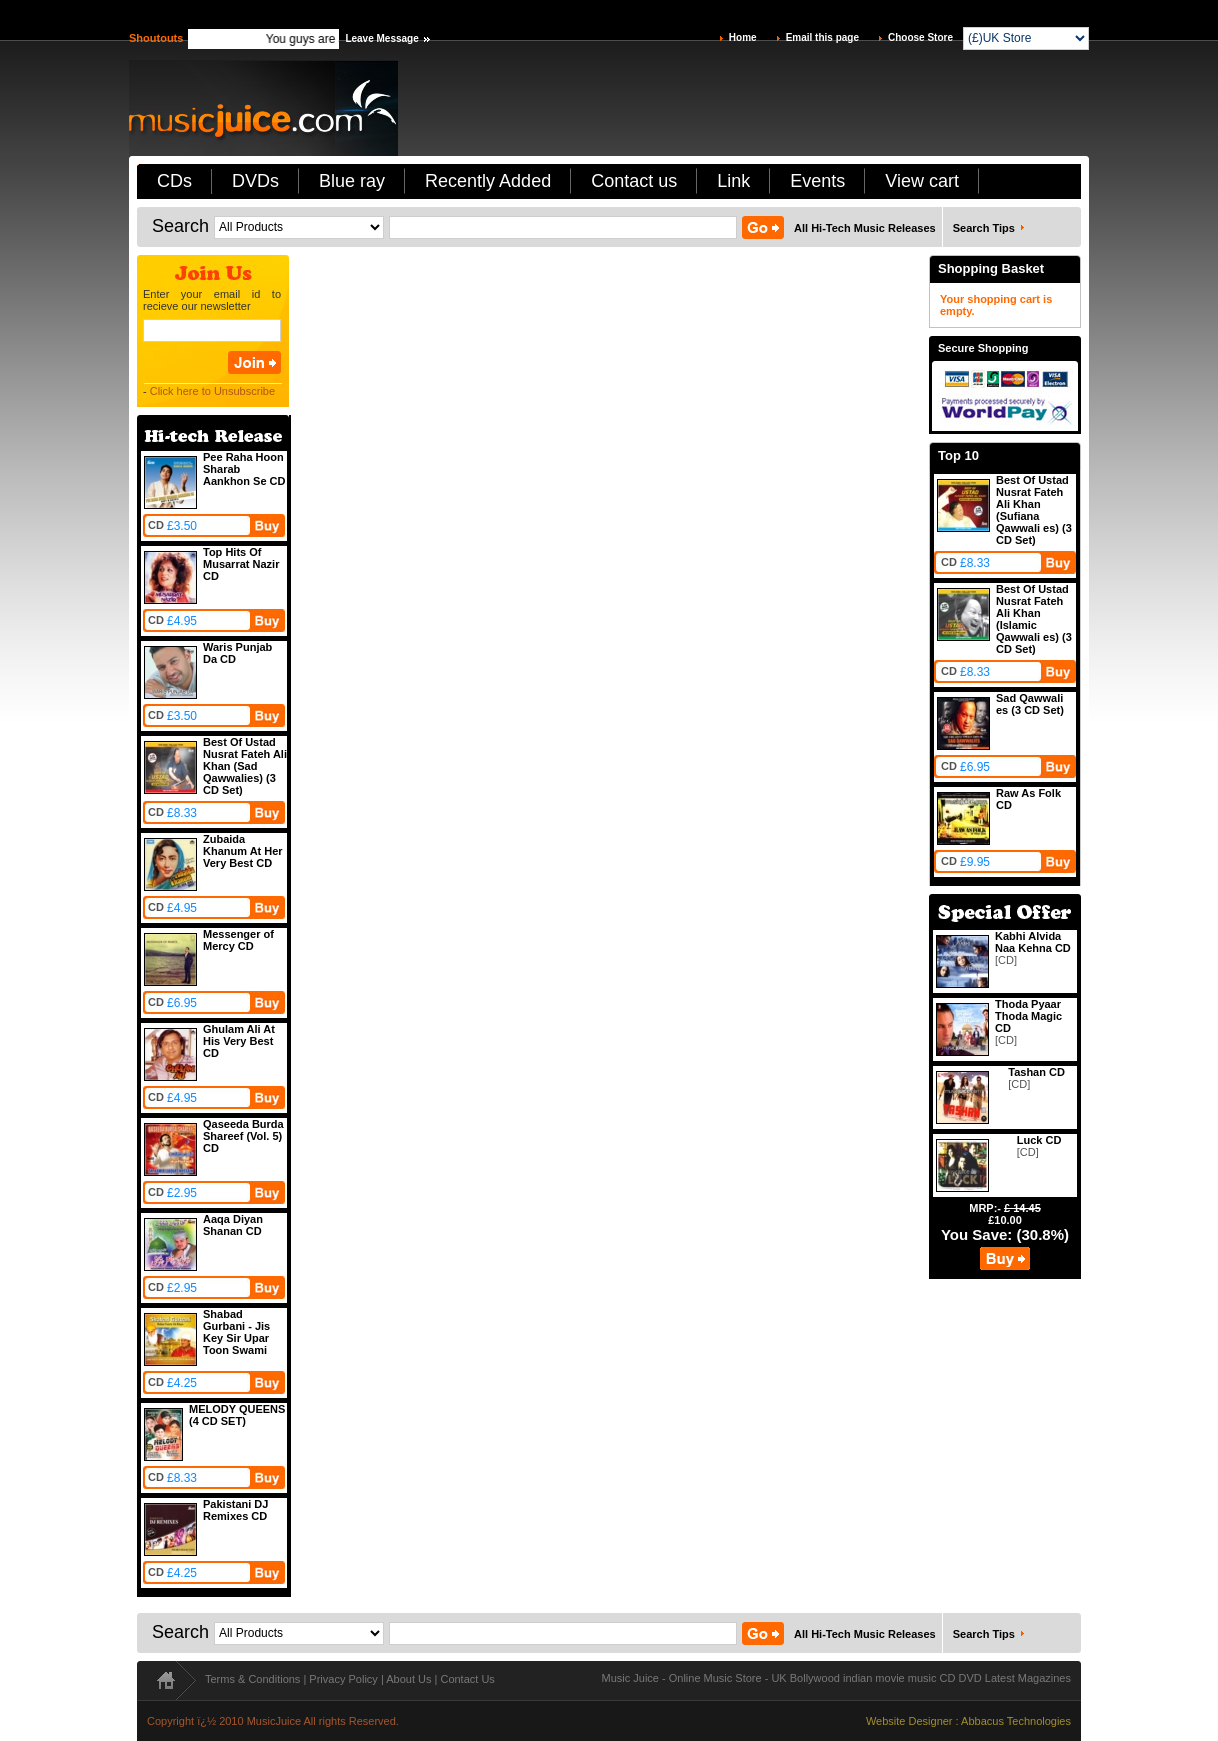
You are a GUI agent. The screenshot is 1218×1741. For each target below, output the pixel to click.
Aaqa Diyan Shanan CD (233, 1225)
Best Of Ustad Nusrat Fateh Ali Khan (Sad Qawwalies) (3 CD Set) (245, 766)
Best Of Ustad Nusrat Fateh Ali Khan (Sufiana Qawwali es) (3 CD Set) (1034, 510)
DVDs (255, 181)
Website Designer (909, 1721)
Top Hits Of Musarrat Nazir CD (241, 564)
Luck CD (1039, 1140)
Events (817, 181)
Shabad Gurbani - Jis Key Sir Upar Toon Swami (236, 1332)
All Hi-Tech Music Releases (865, 228)
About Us (408, 1679)
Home (743, 37)
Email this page (822, 37)
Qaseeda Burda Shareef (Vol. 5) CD (243, 1136)
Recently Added (488, 181)
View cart (922, 181)
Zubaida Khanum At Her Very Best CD (243, 851)
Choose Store (920, 37)
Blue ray (352, 181)
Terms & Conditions (252, 1679)
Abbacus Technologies (1016, 1721)
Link (733, 181)
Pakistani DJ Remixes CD (235, 1510)
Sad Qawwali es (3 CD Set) (1030, 704)
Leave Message (381, 38)
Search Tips (984, 228)
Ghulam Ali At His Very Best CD (239, 1041)
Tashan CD (1036, 1072)
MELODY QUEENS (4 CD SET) (237, 1415)
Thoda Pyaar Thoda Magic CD (1028, 1016)
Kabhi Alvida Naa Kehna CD (1033, 942)
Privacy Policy (343, 1679)
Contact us (634, 181)
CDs (174, 181)
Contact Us (467, 1679)
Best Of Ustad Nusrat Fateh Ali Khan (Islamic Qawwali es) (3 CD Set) (1034, 619)
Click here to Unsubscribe (212, 391)
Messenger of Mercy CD (238, 940)
